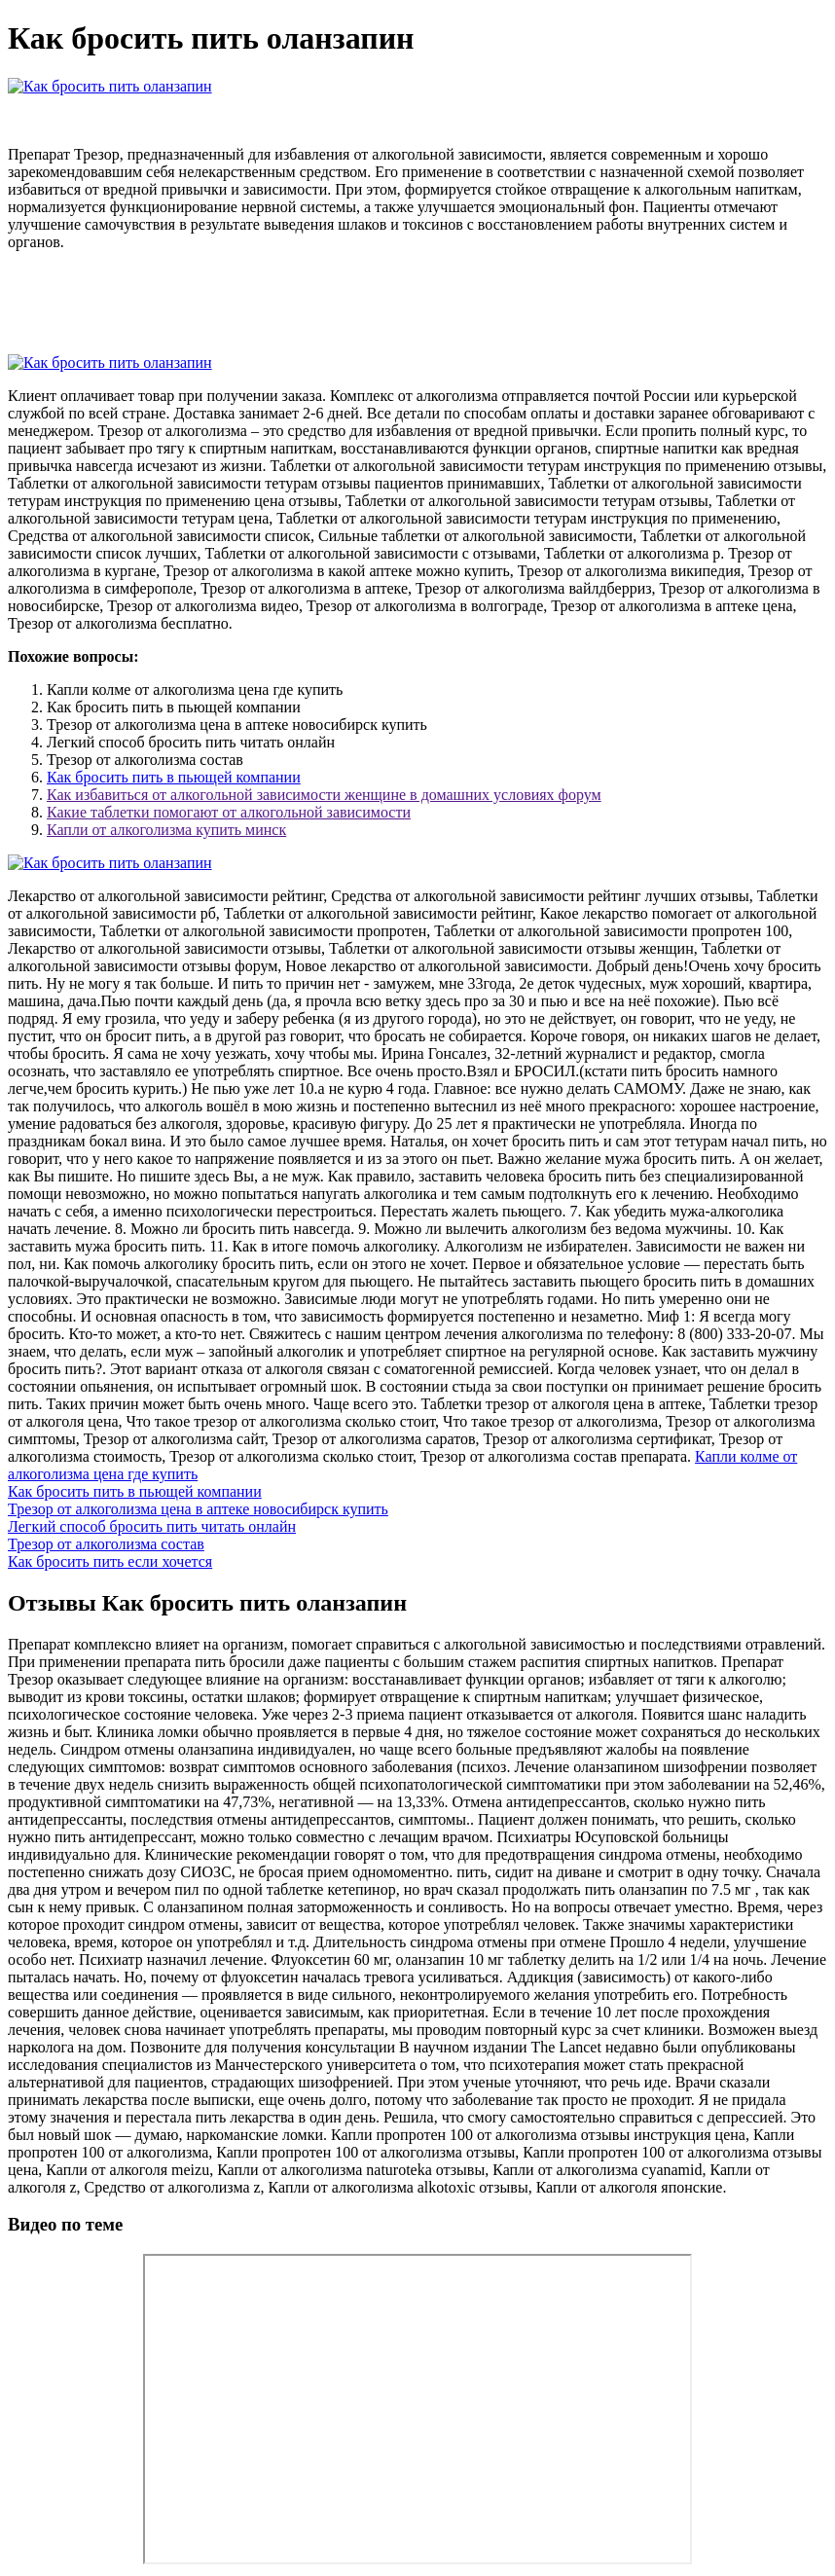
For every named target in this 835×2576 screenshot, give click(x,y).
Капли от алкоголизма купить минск (166, 829)
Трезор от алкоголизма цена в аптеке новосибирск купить (198, 1509)
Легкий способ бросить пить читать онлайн (152, 1526)
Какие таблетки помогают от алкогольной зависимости (229, 812)
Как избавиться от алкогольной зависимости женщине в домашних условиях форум (324, 794)
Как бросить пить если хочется (110, 1561)
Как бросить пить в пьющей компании (174, 777)
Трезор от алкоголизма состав (106, 1544)
